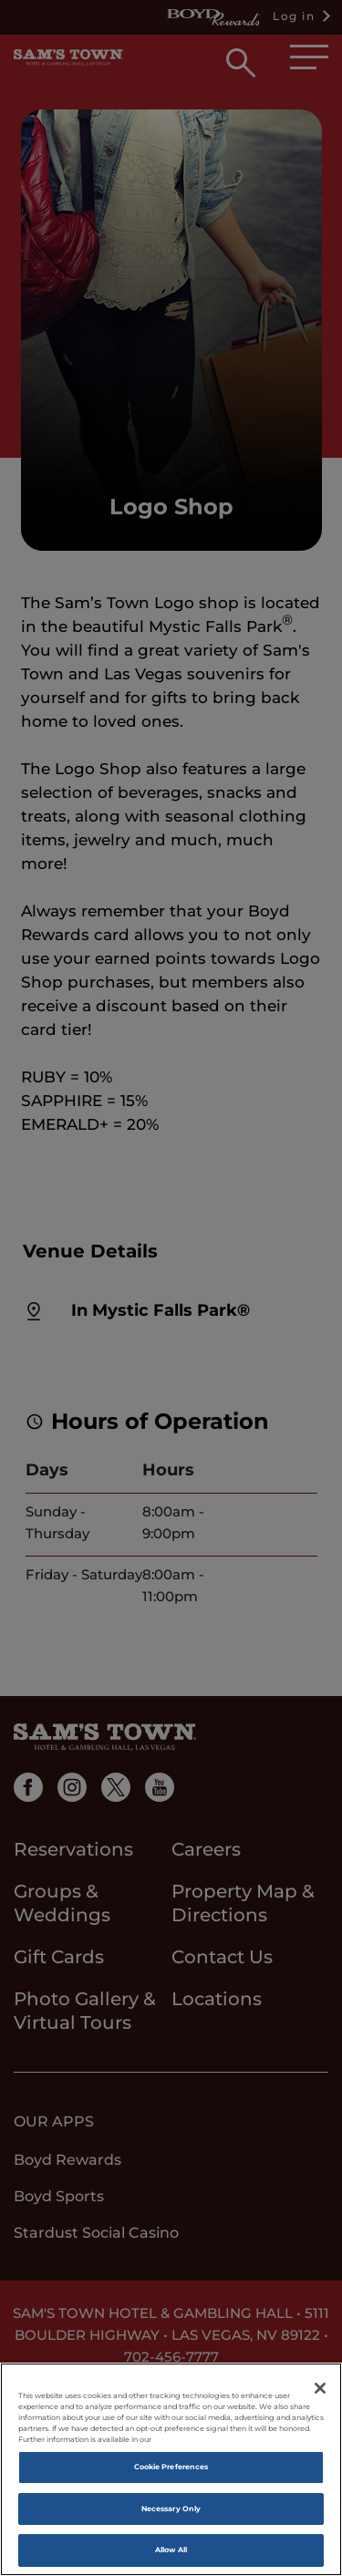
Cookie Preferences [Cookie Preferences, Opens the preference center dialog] (171, 2466)
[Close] (320, 2388)
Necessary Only (171, 2508)
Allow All (171, 2549)
